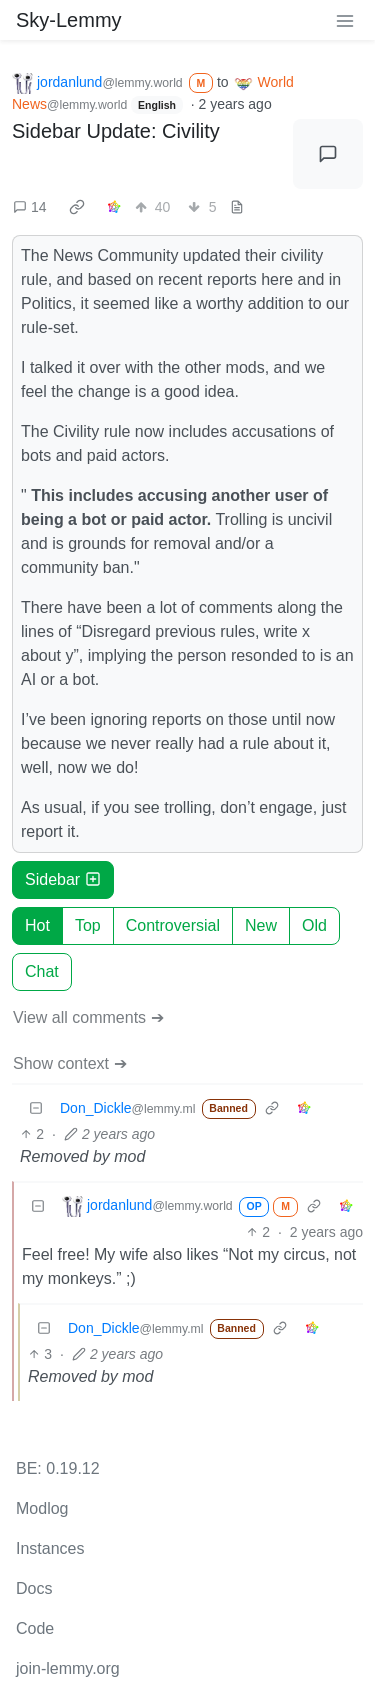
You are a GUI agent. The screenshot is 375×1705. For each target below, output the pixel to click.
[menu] (345, 20)
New (261, 925)
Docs (34, 1588)
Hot (37, 925)
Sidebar (63, 879)
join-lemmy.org (68, 1668)
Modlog (42, 1508)
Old (314, 925)
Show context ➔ (70, 1063)
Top (88, 925)
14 (30, 207)
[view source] (237, 207)
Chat (42, 971)
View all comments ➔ (88, 1017)
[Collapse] (36, 1108)
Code (35, 1628)
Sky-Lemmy (69, 20)
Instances (50, 1548)
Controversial (173, 925)
